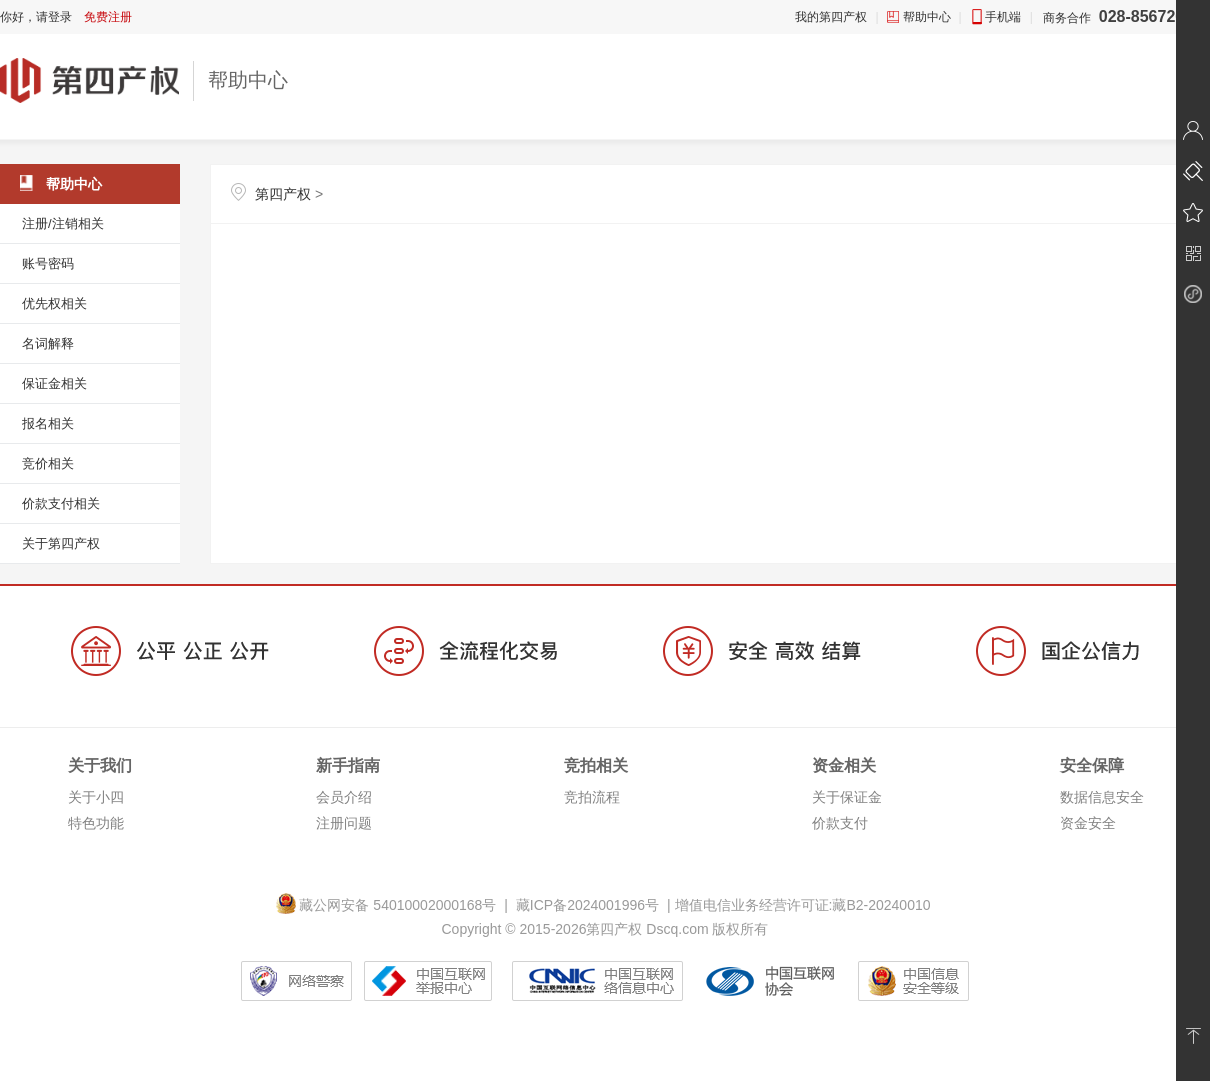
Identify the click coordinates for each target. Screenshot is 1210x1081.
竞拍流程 (592, 797)
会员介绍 (344, 797)
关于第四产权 (61, 543)
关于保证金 (847, 797)
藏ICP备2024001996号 (587, 905)
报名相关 (48, 423)
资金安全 (1088, 823)
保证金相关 (54, 383)
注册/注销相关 (63, 223)
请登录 (54, 17)
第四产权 (283, 194)
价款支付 (840, 823)
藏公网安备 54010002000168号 (389, 905)
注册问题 (344, 823)
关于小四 (96, 797)
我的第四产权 (831, 17)
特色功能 (96, 823)
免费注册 (108, 17)
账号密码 (48, 263)
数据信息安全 (1102, 797)
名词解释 (48, 343)
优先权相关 (54, 303)
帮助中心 (927, 17)
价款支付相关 (61, 503)
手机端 (1003, 17)
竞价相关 (48, 463)
